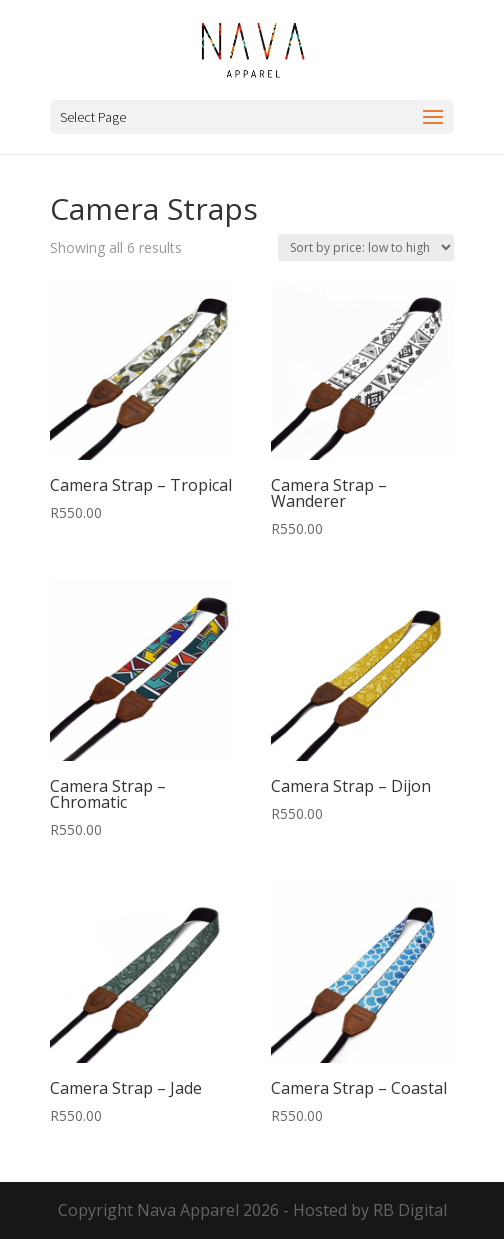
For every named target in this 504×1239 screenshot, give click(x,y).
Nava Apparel (188, 1210)
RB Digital (410, 1210)
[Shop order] (366, 247)
